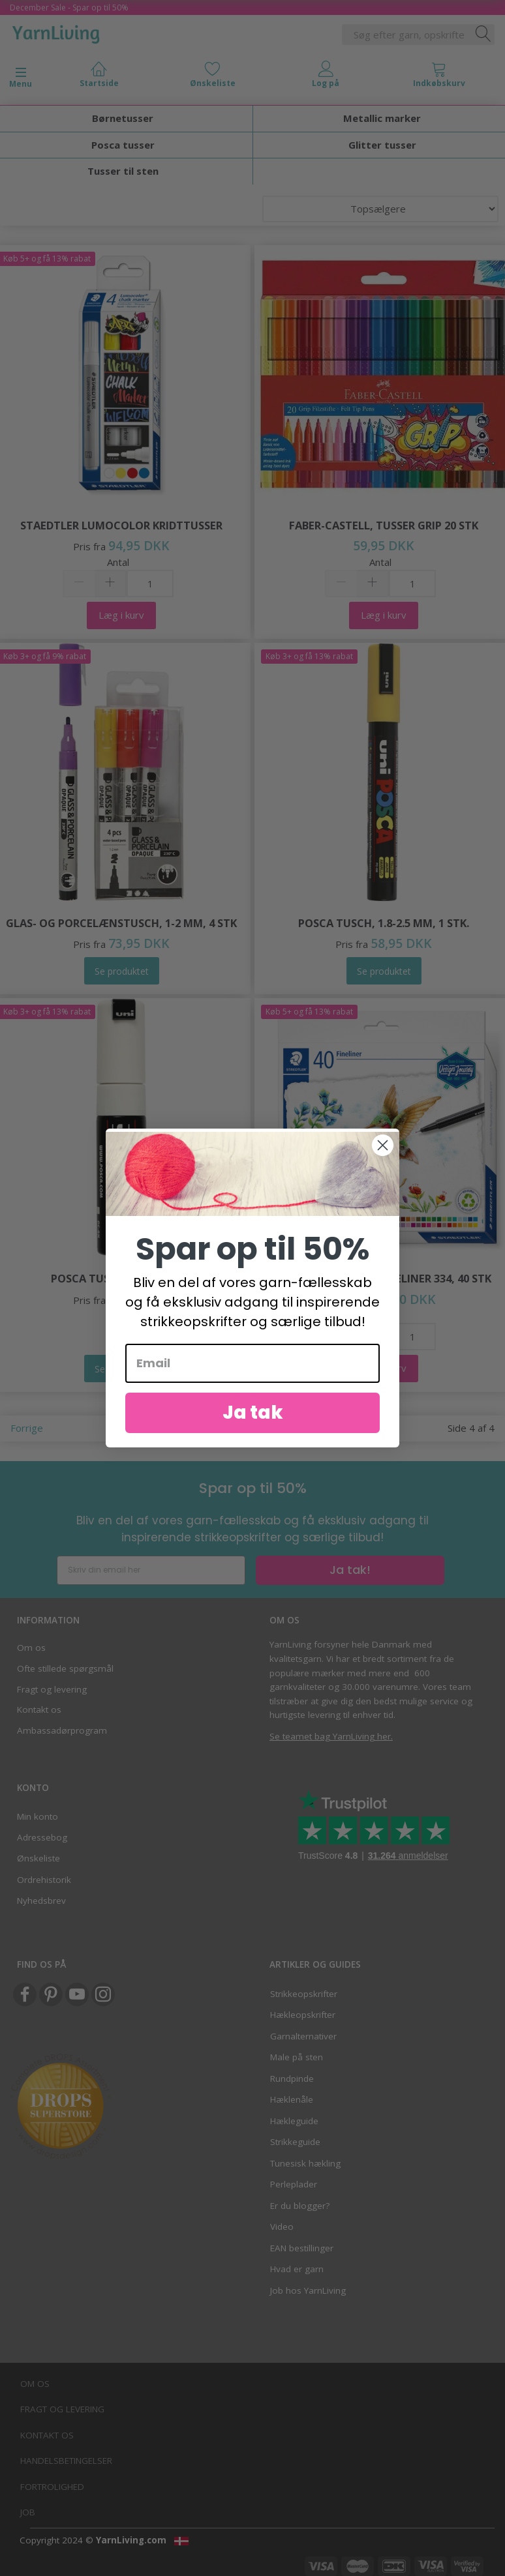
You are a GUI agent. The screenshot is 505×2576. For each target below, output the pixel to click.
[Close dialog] (382, 1157)
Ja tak (252, 1424)
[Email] (252, 1375)
